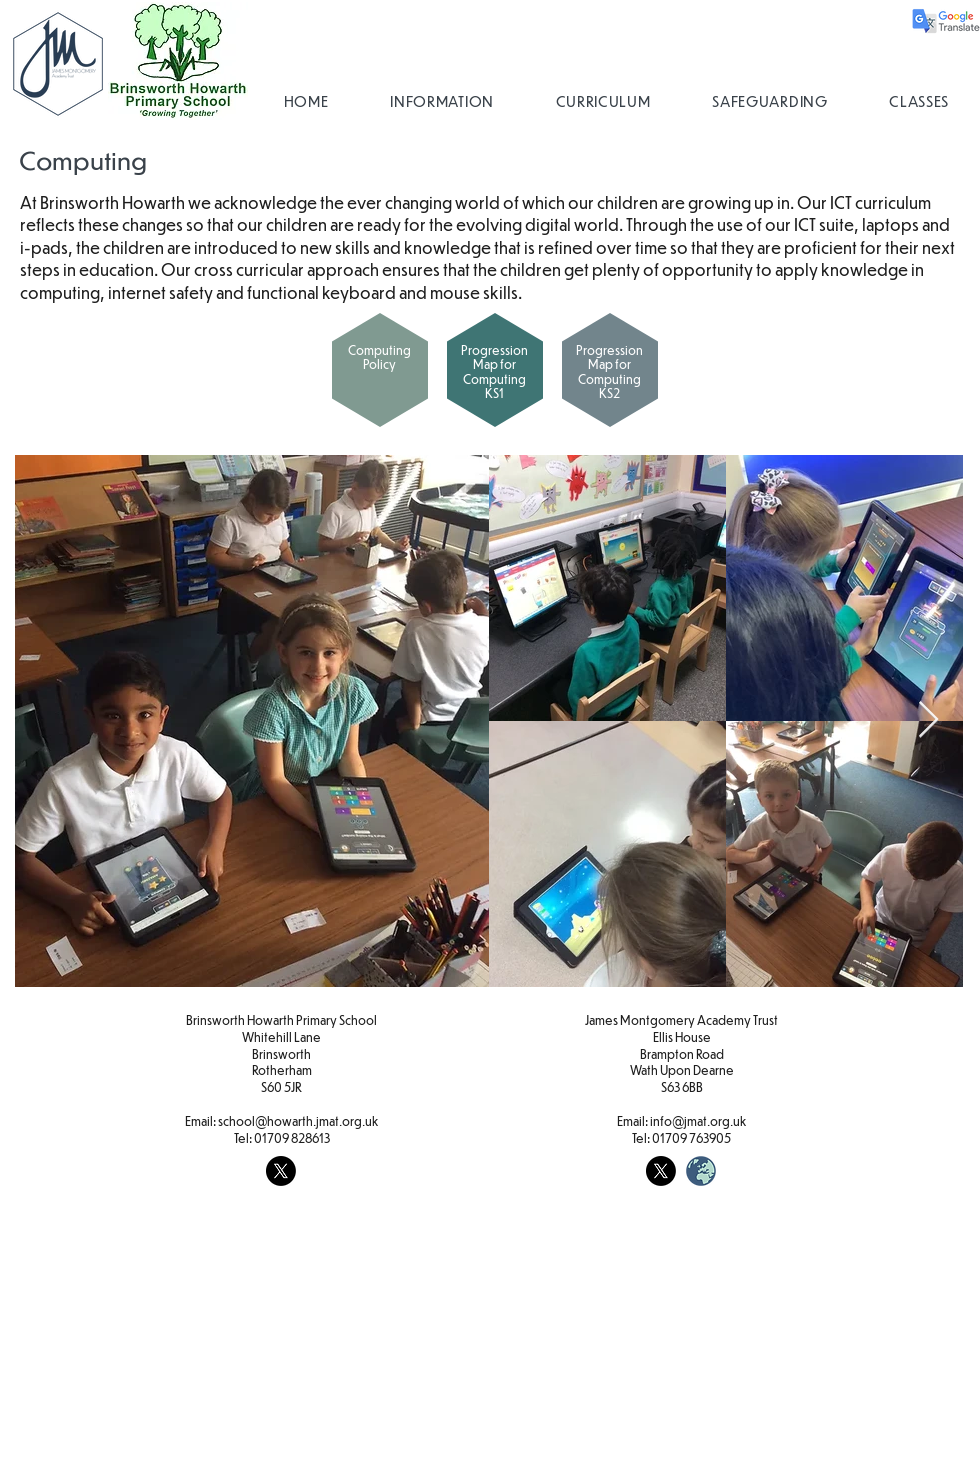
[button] (441, 101)
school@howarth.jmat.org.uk (298, 1121)
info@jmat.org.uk (698, 1121)
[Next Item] (928, 720)
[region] (375, 376)
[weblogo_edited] (701, 1171)
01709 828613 (292, 1138)
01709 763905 (691, 1138)
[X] (281, 1171)
